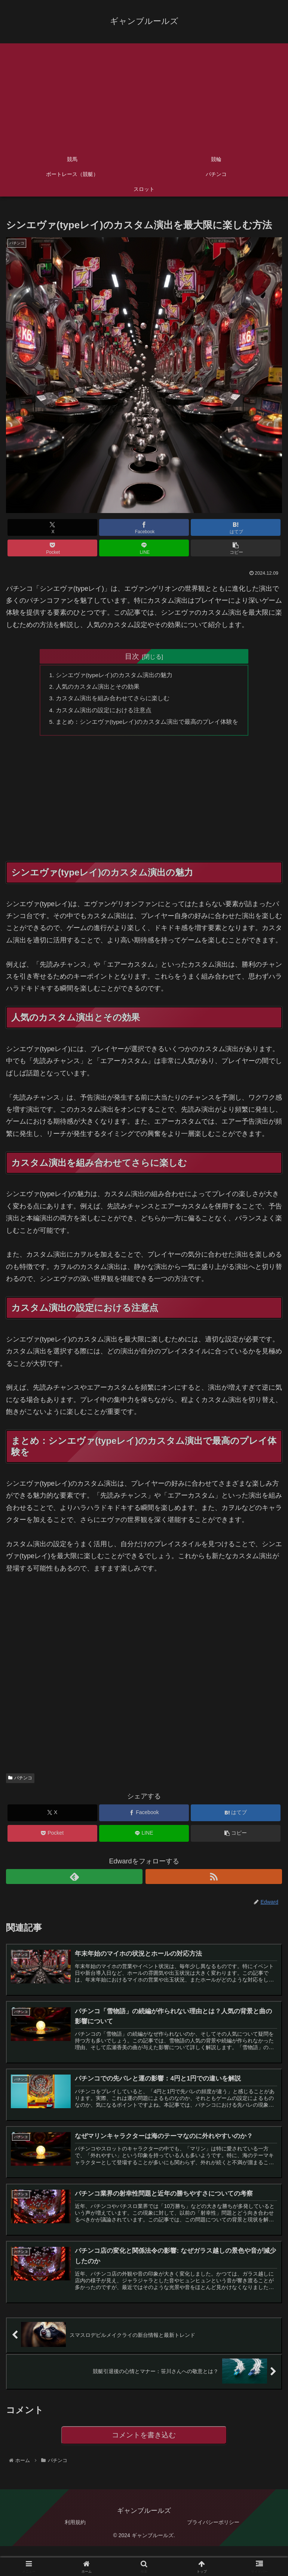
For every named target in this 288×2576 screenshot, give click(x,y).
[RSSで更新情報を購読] (213, 1879)
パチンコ (20, 1780)
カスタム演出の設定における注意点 (103, 711)
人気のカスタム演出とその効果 (97, 687)
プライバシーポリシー (213, 2529)
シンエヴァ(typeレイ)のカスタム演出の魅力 (113, 675)
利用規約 (75, 2529)
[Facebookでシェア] (144, 527)
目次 (132, 656)
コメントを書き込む (143, 2441)
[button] (236, 548)
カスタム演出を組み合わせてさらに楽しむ (112, 699)
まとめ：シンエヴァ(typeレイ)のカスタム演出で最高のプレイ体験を (146, 723)
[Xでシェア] (52, 527)
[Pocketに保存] (52, 548)
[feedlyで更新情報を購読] (74, 1879)
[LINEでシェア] (144, 548)
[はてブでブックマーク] (236, 527)
